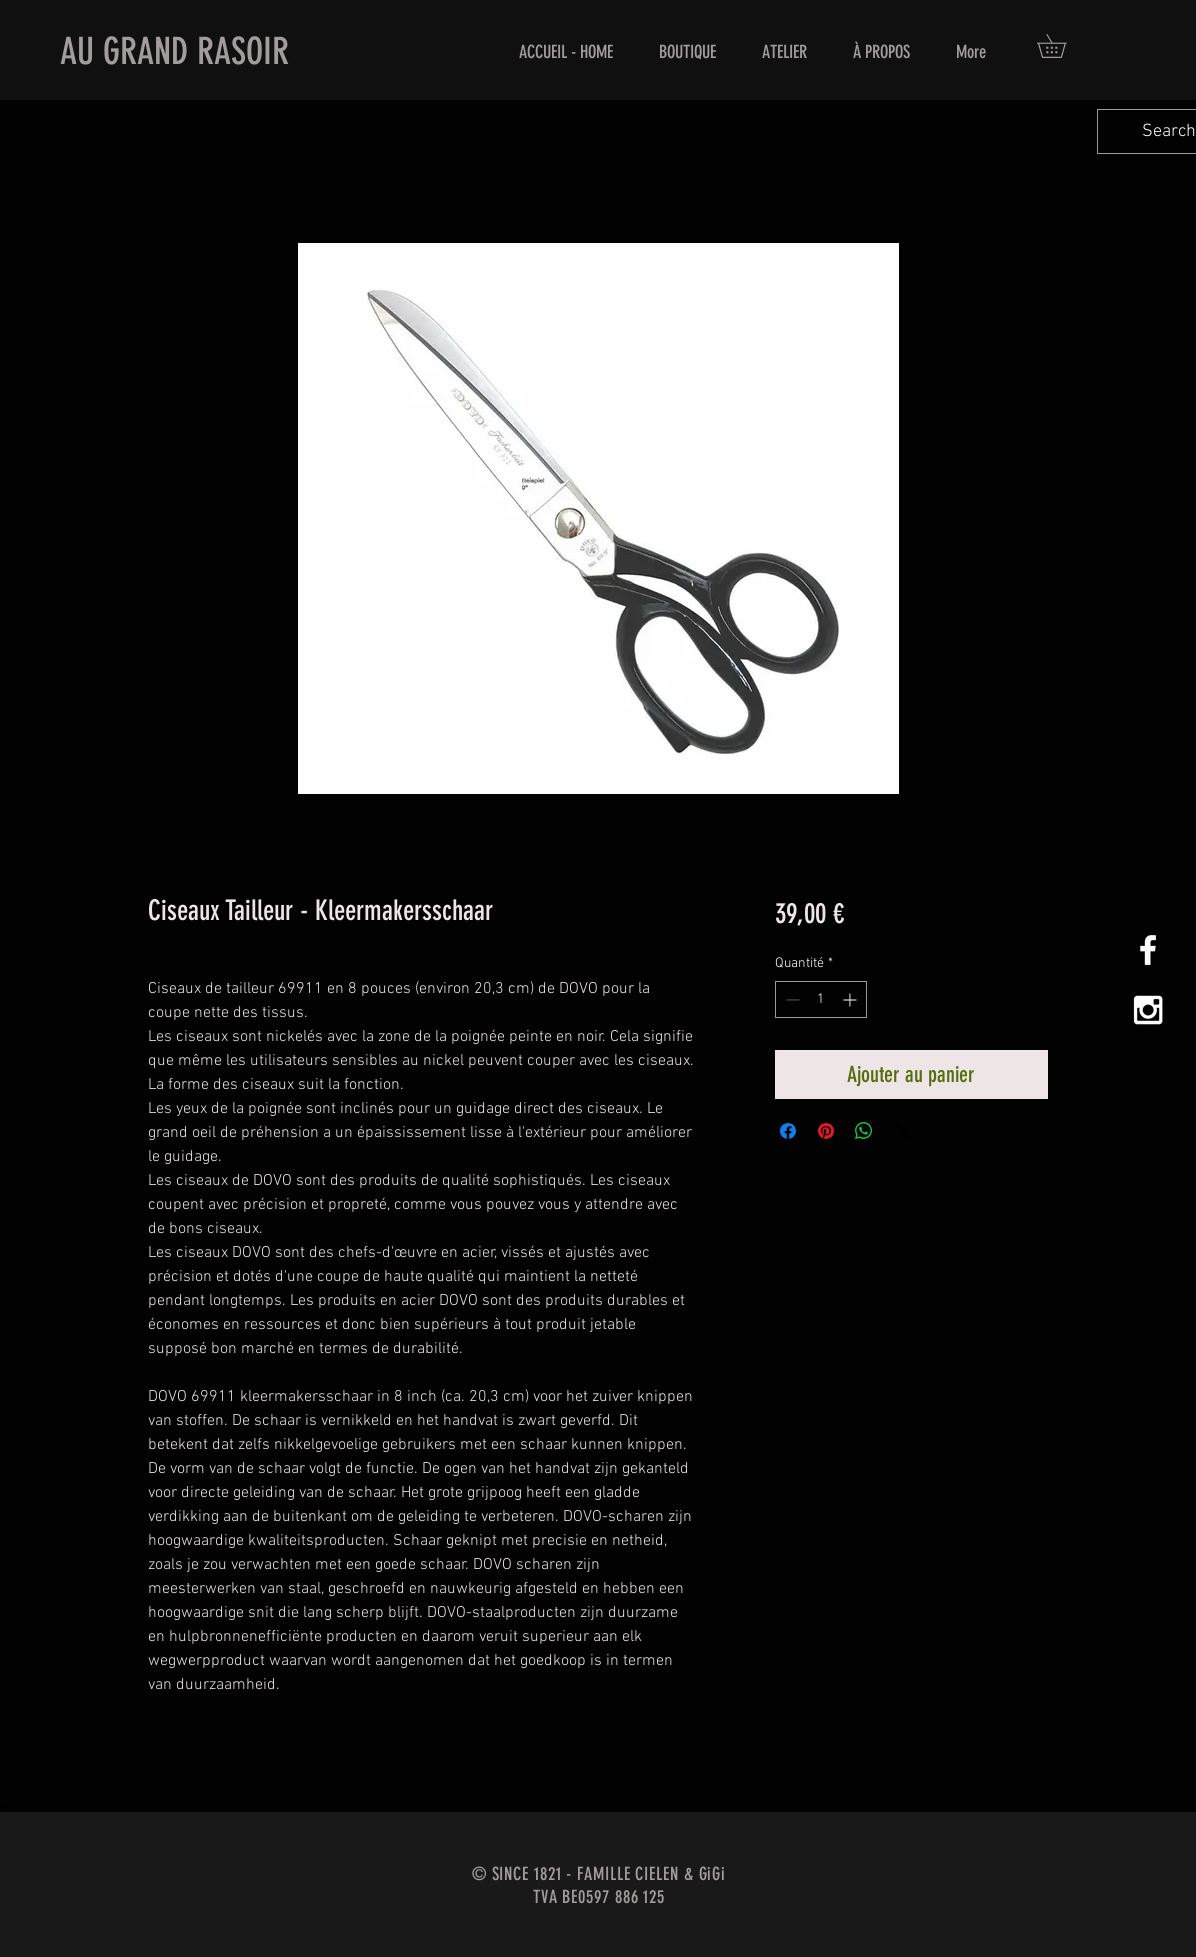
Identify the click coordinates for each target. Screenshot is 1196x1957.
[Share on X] (902, 1131)
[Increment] (851, 999)
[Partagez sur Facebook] (788, 1131)
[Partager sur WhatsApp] (864, 1131)
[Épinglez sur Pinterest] (826, 1131)
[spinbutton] (821, 999)
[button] (1063, 46)
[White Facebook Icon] (1148, 950)
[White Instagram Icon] (1148, 1010)
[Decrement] (790, 999)
